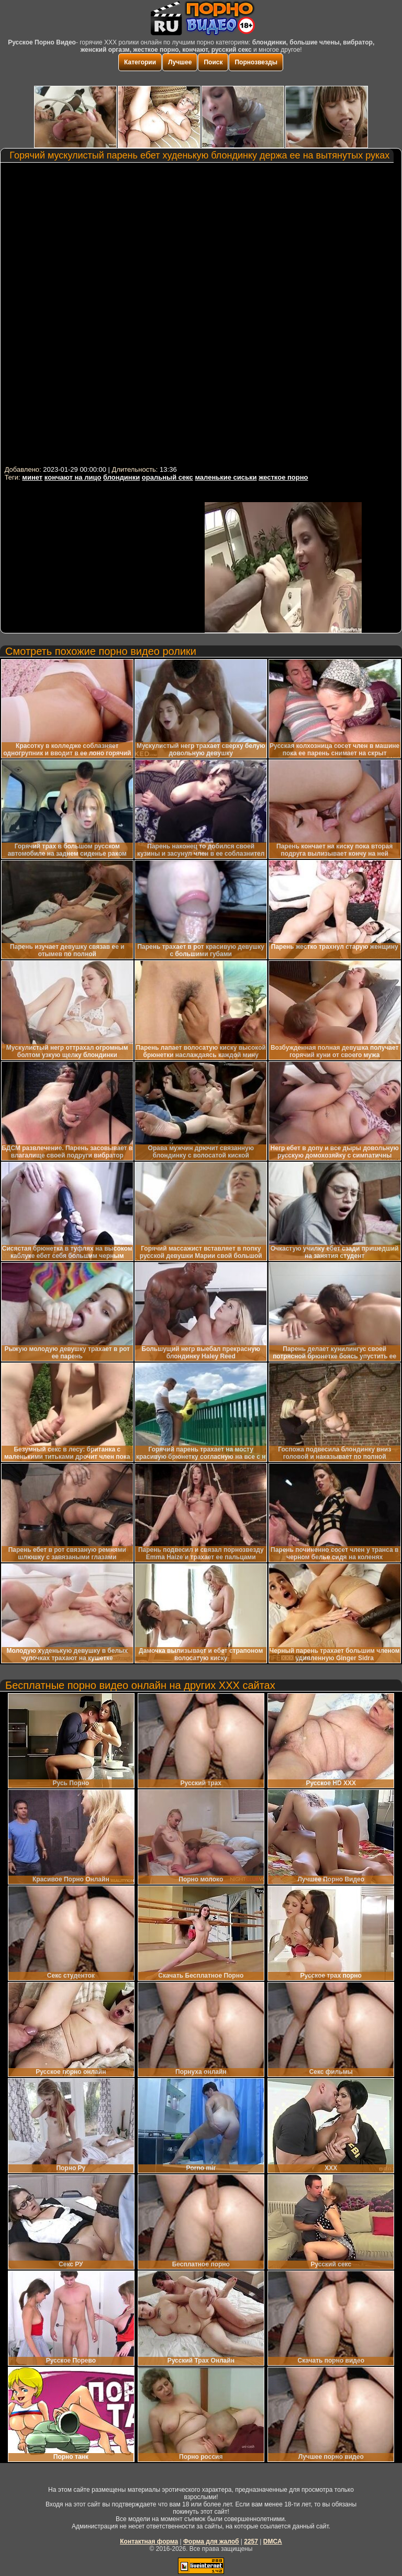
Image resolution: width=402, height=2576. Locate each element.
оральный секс (167, 477)
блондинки (121, 477)
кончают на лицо (73, 477)
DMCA (272, 2541)
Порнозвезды (255, 62)
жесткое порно (283, 477)
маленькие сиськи (225, 477)
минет (32, 477)
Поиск (213, 62)
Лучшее (180, 62)
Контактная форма (149, 2541)
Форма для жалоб (211, 2541)
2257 (251, 2541)
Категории (140, 62)
